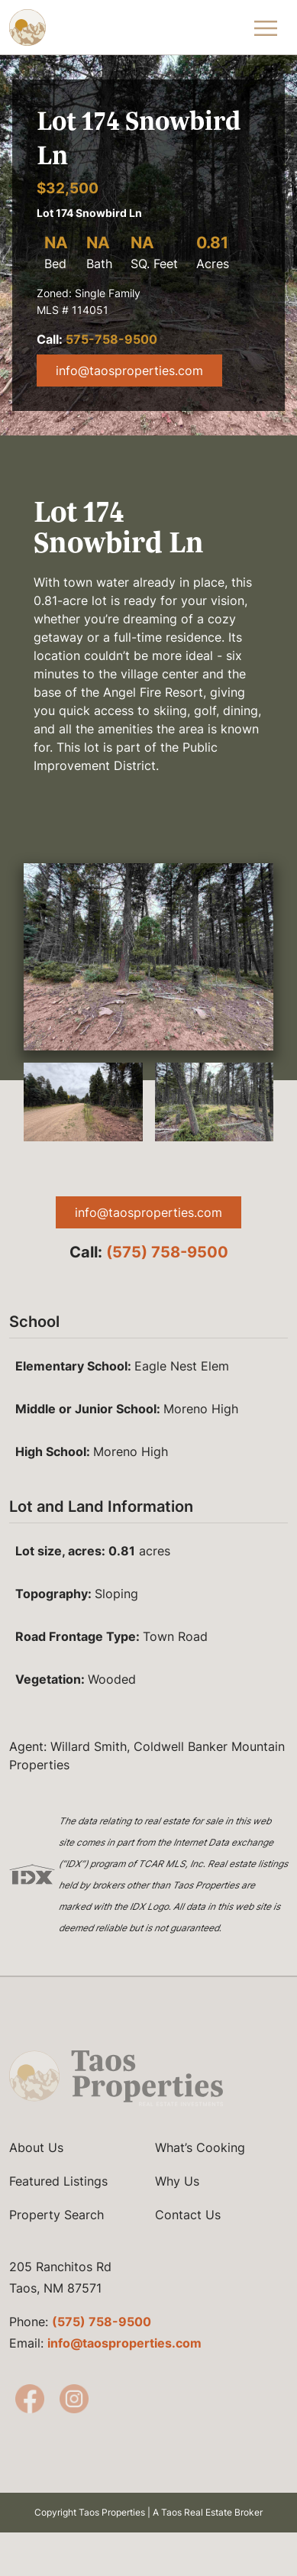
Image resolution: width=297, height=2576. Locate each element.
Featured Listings (58, 2201)
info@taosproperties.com (129, 370)
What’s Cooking (200, 2168)
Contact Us (188, 2235)
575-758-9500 (111, 339)
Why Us (177, 2201)
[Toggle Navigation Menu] (266, 27)
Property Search (56, 2235)
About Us (36, 2168)
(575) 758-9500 (167, 1252)
